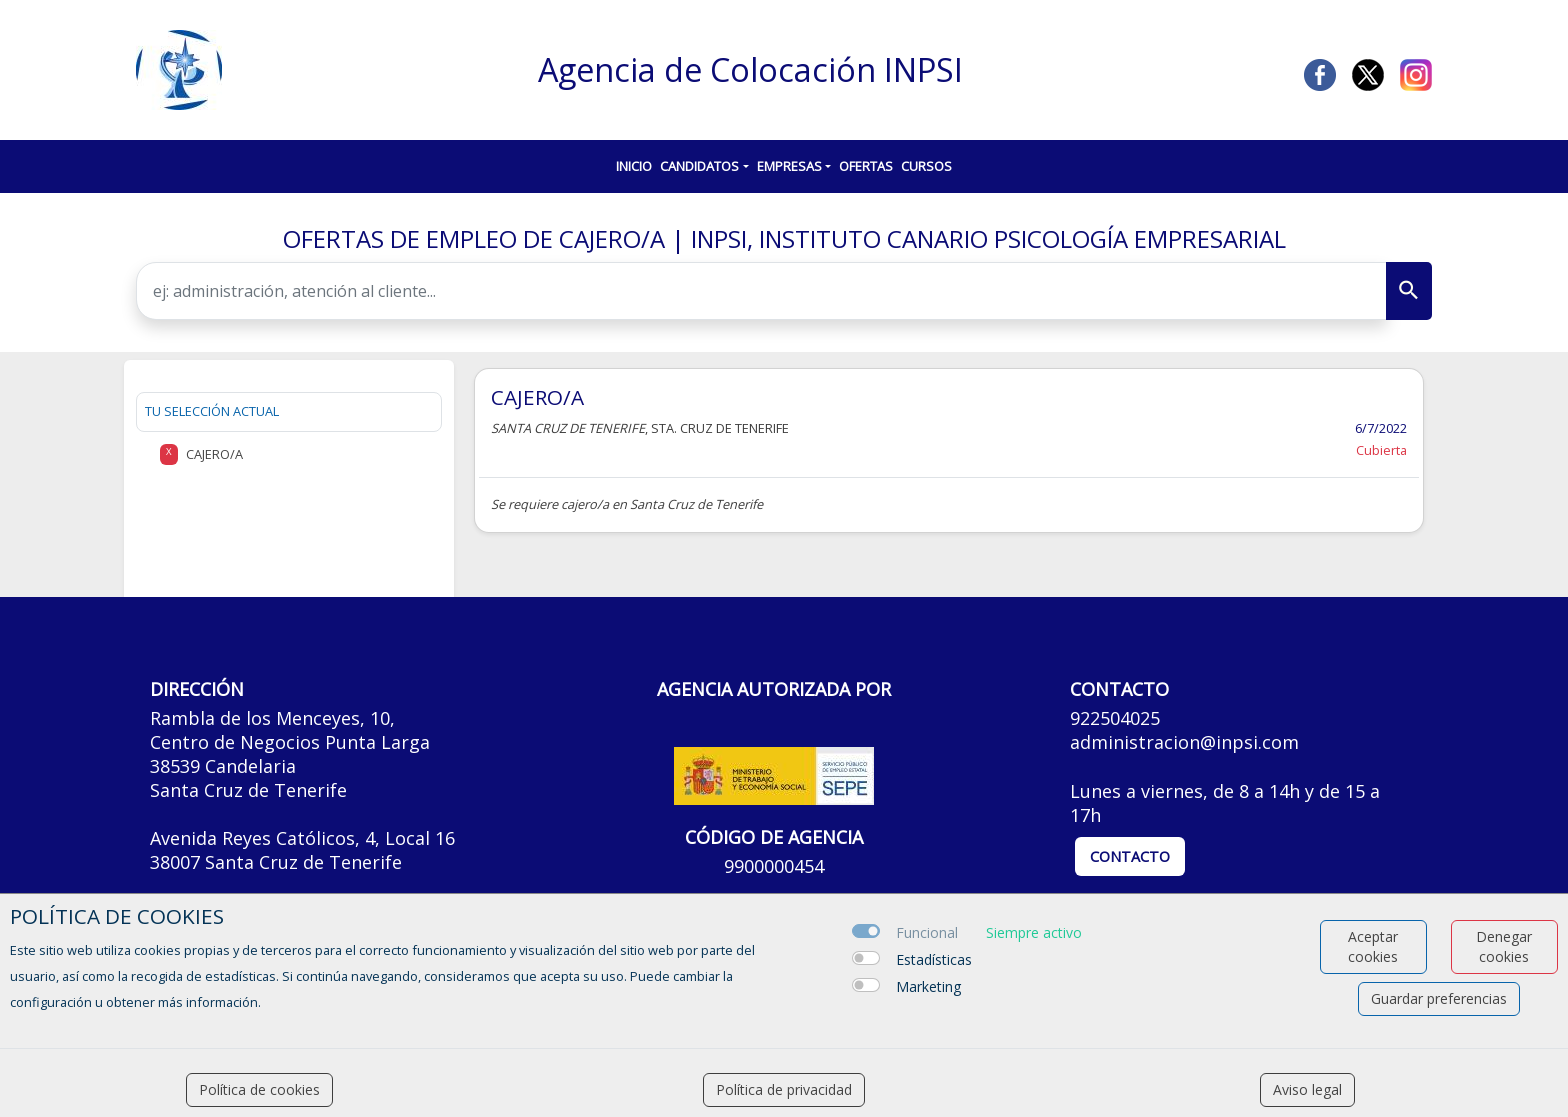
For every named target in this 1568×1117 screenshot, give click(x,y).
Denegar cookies (1504, 946)
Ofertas (866, 166)
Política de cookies (259, 1089)
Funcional (927, 932)
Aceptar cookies (1373, 946)
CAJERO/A (537, 397)
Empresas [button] (789, 166)
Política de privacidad (784, 1089)
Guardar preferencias (1439, 998)
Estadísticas (934, 959)
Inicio (634, 166)
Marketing (928, 986)
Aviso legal (1307, 1089)
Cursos (926, 166)
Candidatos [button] (699, 166)
